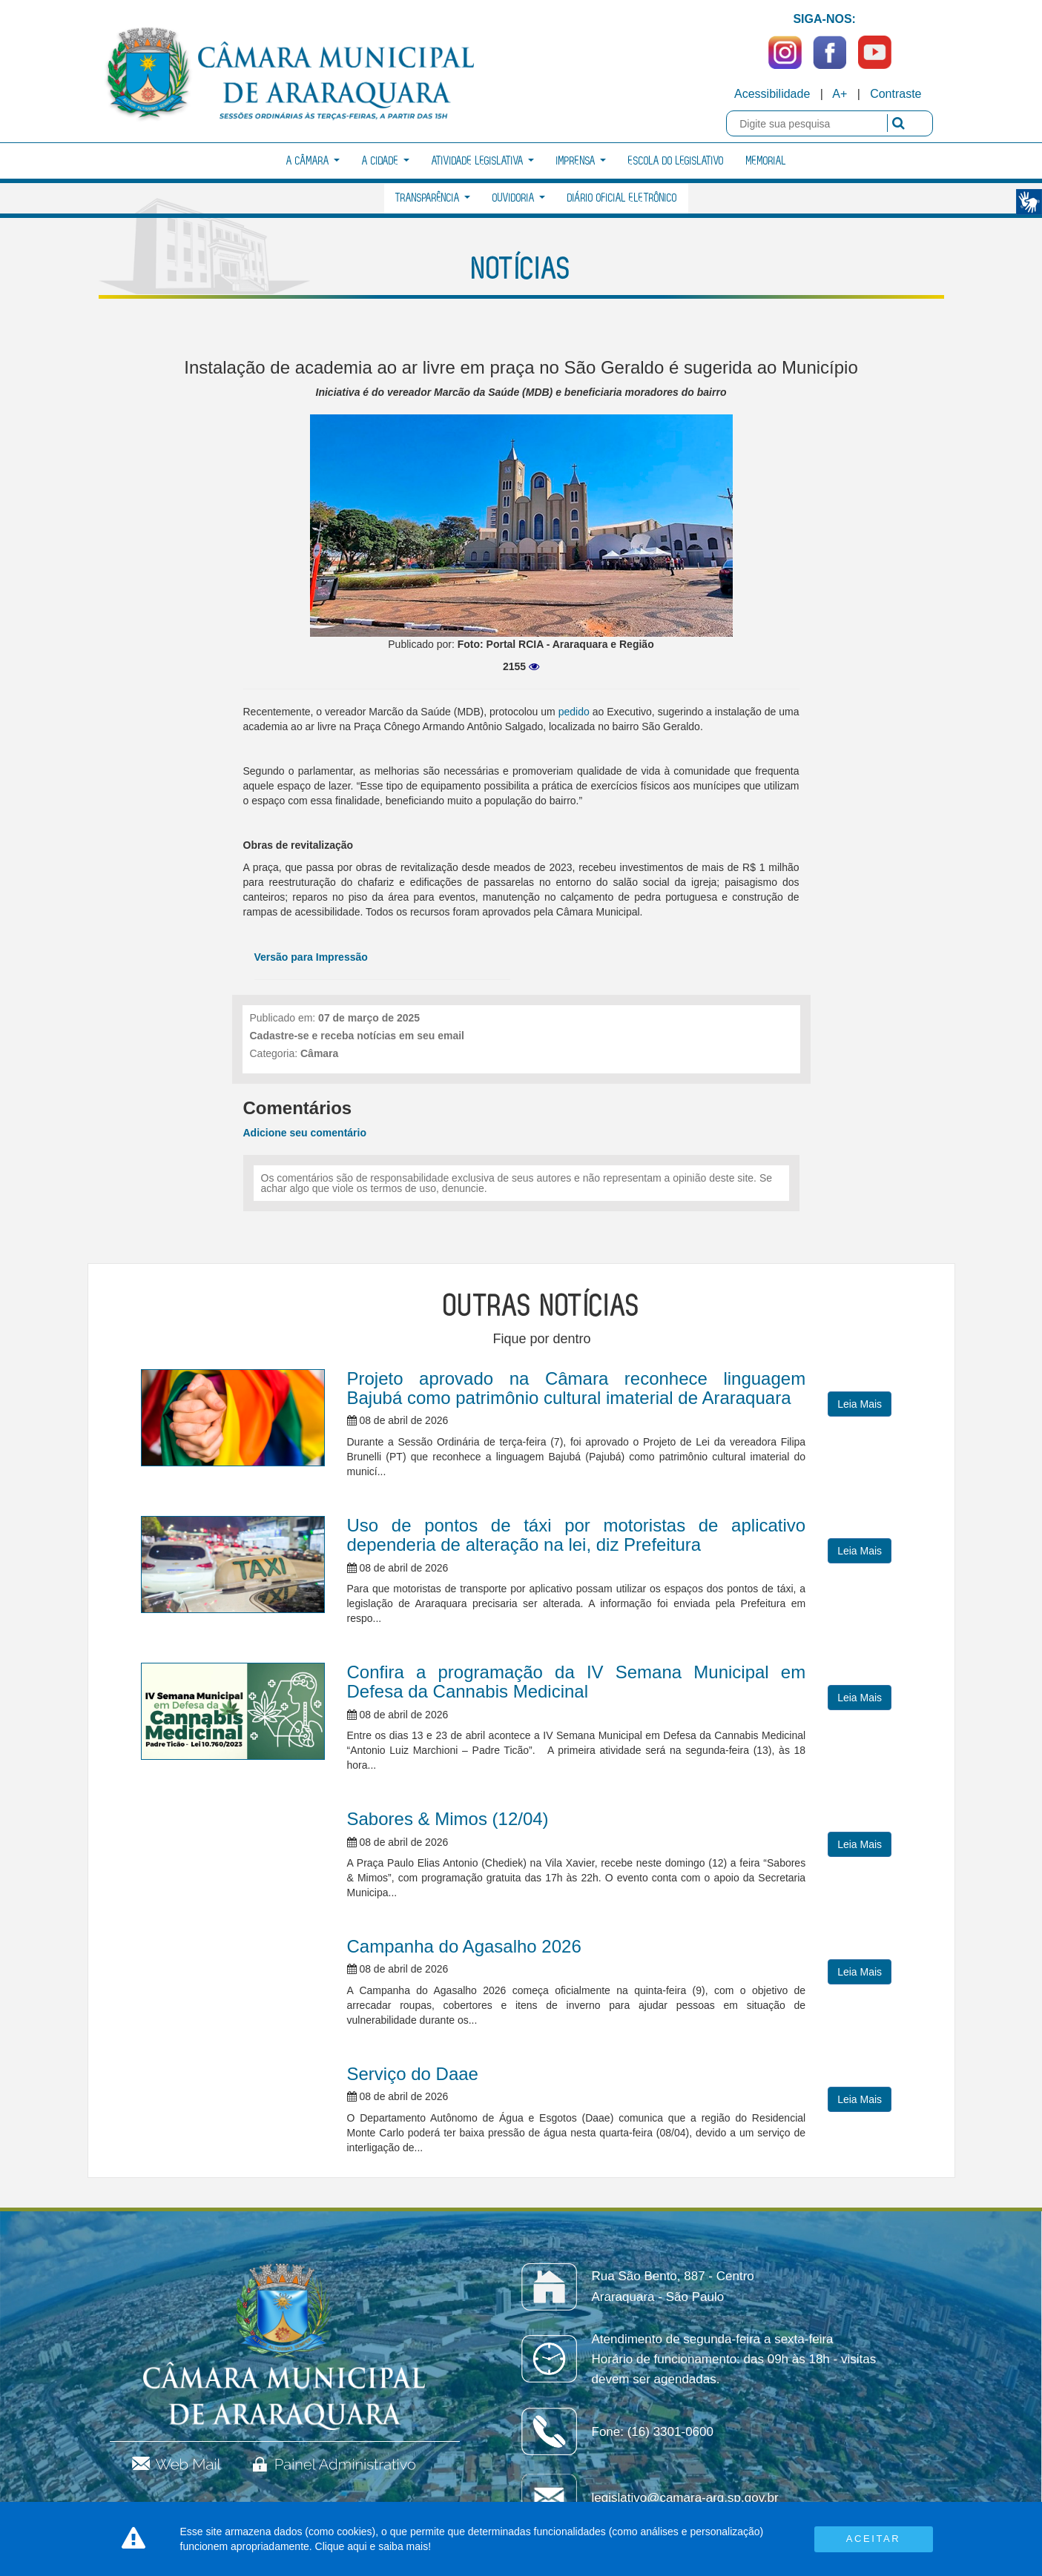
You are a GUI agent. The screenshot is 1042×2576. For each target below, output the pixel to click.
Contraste (895, 93)
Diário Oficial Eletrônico (622, 198)
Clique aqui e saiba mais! (373, 2546)
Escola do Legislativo (676, 161)
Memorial (766, 161)
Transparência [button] (432, 198)
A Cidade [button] (385, 161)
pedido (574, 712)
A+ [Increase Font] (839, 93)
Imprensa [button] (581, 161)
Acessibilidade (772, 93)
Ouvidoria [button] (518, 198)
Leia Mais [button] (859, 1404)
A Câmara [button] (313, 161)
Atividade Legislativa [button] (483, 161)
